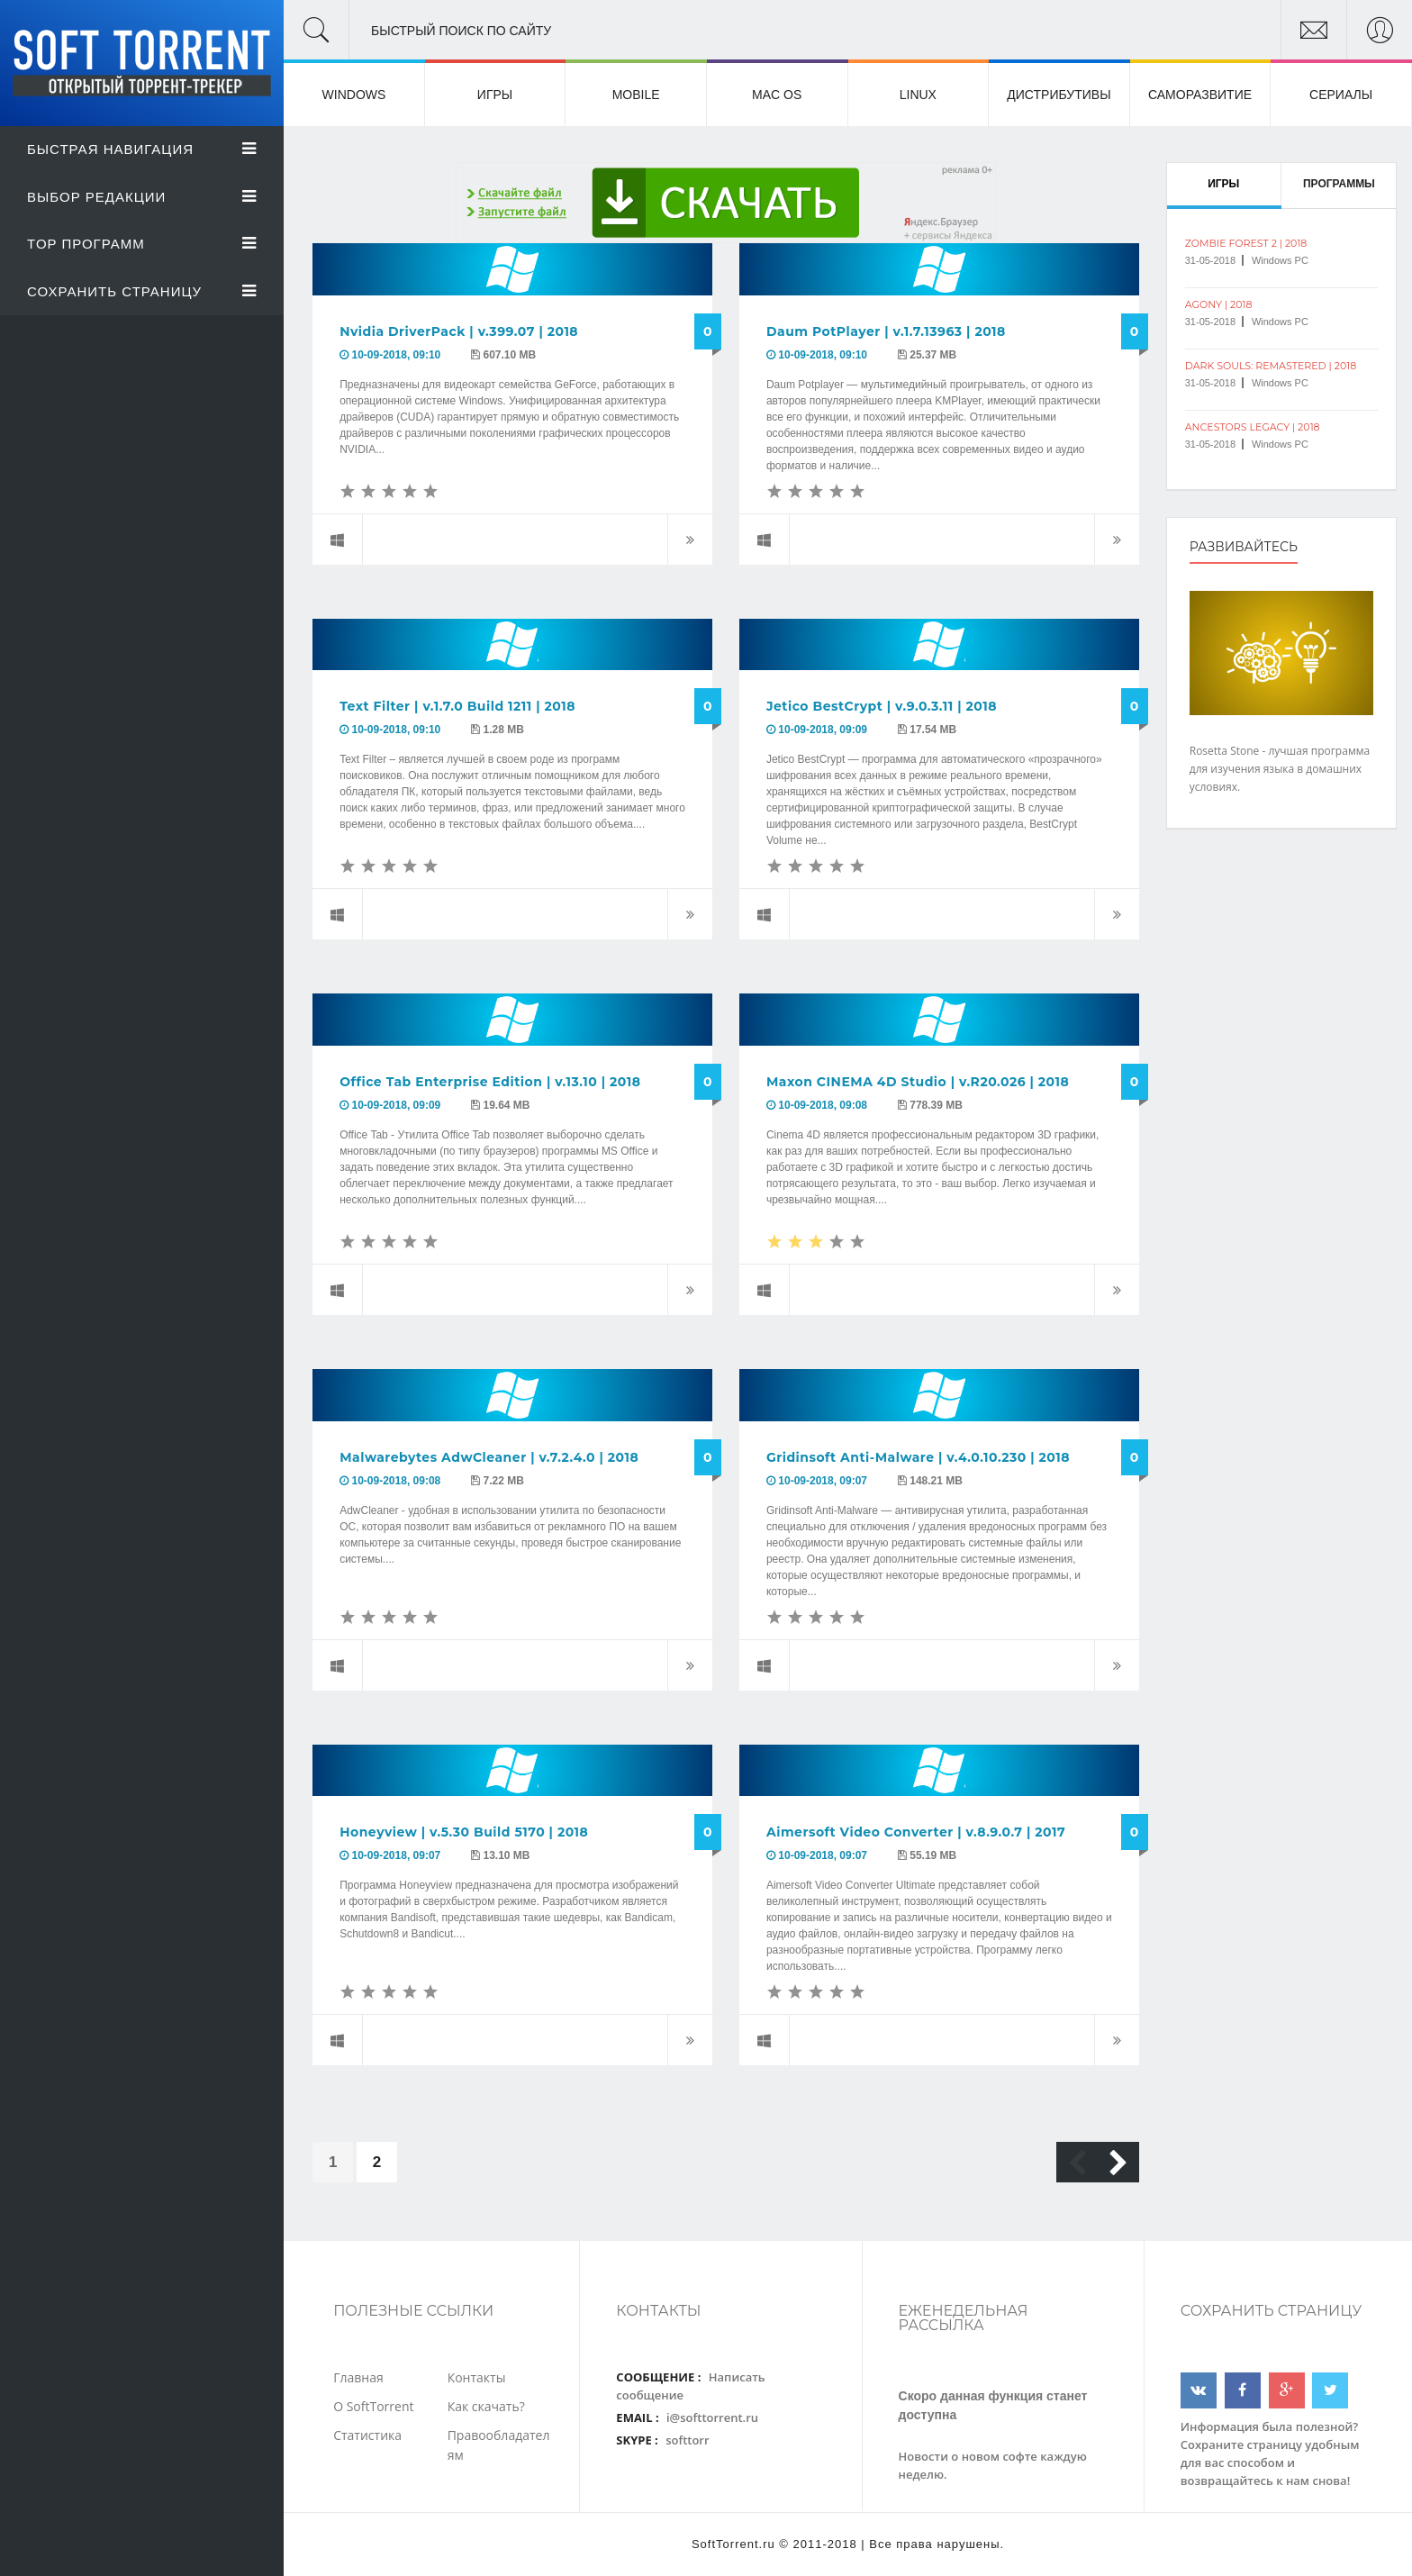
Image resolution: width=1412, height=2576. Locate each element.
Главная (358, 2377)
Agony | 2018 (1219, 304)
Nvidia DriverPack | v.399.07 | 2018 (458, 331)
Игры (494, 94)
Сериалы (1340, 94)
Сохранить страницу (142, 291)
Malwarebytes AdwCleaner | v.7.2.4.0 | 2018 (488, 1457)
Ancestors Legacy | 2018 (1252, 427)
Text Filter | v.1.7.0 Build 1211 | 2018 (457, 706)
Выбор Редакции (142, 197)
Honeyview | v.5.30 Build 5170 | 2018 (463, 1832)
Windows (354, 94)
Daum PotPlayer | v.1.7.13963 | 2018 (886, 331)
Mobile (636, 94)
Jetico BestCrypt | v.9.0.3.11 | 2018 (881, 706)
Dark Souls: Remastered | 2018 (1270, 365)
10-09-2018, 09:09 (822, 729)
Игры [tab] (1223, 183)
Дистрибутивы (1058, 94)
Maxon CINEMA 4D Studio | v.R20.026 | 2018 (917, 1082)
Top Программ (142, 243)
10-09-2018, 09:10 (396, 355)
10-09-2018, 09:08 (822, 1105)
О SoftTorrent (373, 2406)
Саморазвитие (1200, 94)
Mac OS (776, 94)
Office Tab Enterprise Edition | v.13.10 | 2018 (489, 1082)
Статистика (367, 2435)
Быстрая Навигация (142, 149)
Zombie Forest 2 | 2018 (1246, 243)
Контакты (477, 2377)
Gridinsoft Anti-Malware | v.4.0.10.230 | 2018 (918, 1457)
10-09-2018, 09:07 (822, 1480)
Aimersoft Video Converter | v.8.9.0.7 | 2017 (915, 1832)
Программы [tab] (1339, 183)
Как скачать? (486, 2406)
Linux (918, 94)
